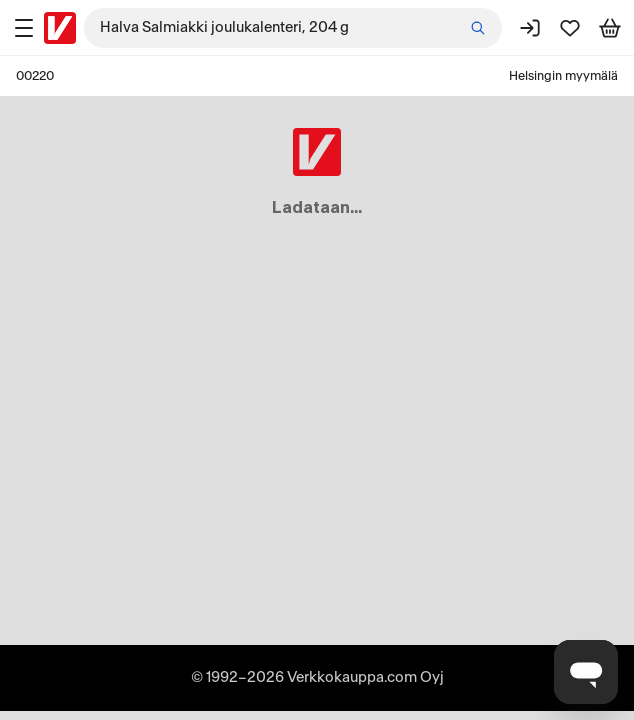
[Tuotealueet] (24, 28)
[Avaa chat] (586, 672)
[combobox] (293, 28)
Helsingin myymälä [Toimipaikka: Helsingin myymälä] (563, 76)
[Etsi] (478, 28)
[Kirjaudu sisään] (530, 28)
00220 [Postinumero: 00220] (35, 76)
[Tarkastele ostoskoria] (610, 28)
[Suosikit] (570, 28)
